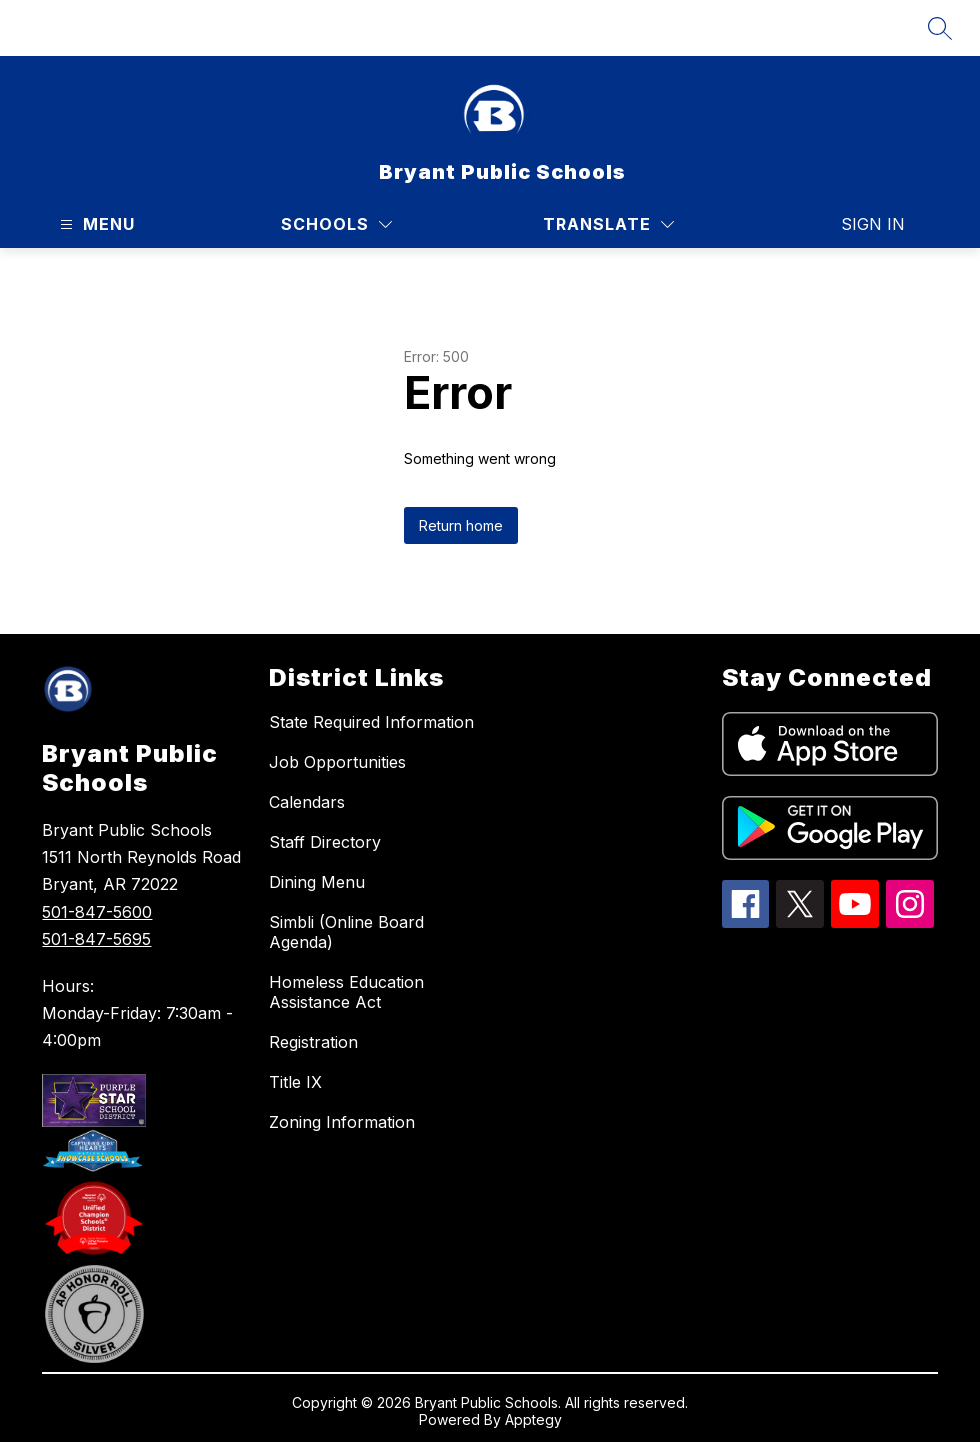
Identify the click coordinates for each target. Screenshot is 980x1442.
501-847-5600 (97, 912)
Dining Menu (317, 882)
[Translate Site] (608, 224)
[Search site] (940, 28)
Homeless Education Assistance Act (346, 992)
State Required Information (371, 722)
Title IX (295, 1082)
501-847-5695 (96, 939)
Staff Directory (325, 842)
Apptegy (533, 1419)
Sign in (873, 224)
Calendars (307, 802)
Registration (313, 1042)
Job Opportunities (337, 762)
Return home (461, 525)
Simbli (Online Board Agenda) (346, 932)
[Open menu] (95, 224)
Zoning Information (342, 1122)
